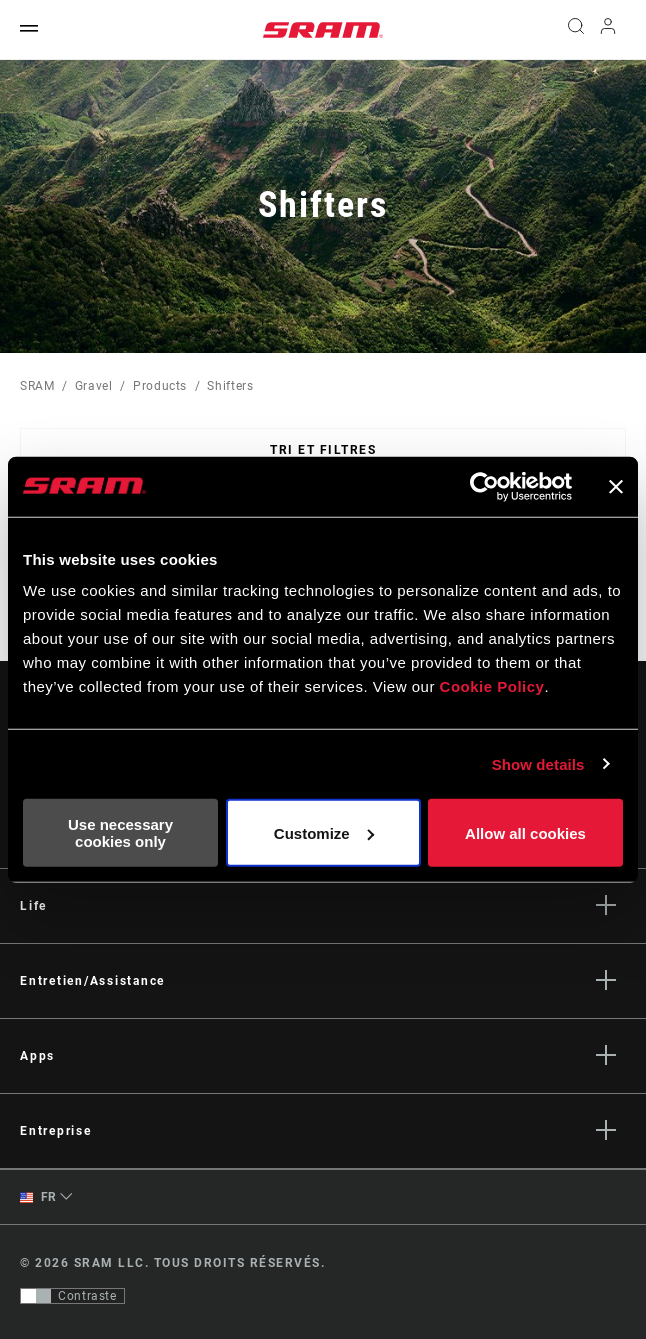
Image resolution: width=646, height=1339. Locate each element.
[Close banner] (616, 486)
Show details (538, 763)
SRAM (37, 386)
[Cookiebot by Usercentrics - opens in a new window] (484, 486)
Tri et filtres (323, 450)
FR (38, 1197)
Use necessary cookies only (120, 833)
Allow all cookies (525, 832)
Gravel (94, 386)
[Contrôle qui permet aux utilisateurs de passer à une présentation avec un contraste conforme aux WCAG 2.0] (72, 1296)
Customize (324, 832)
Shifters (230, 386)
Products (160, 386)
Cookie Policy (492, 686)
